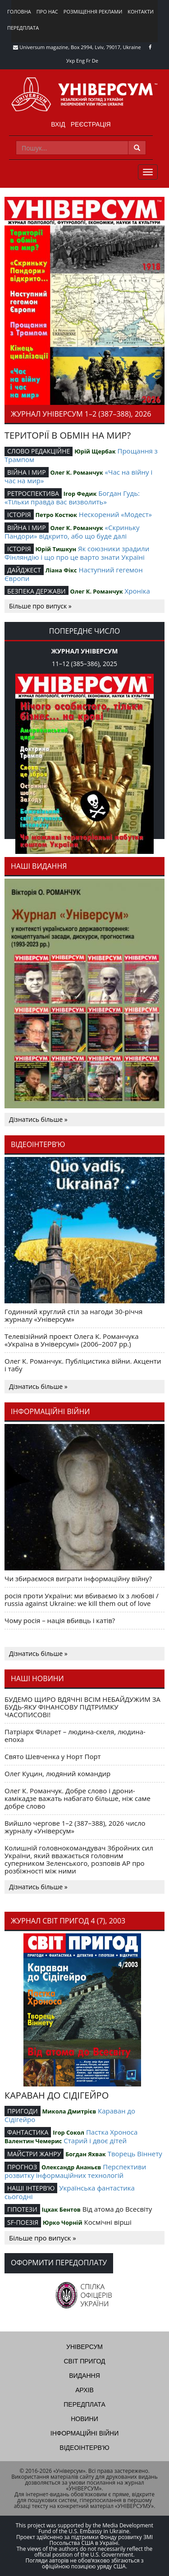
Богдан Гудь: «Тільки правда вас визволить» (72, 497)
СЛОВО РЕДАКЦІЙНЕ (38, 451)
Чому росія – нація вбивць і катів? (60, 1620)
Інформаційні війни (84, 2433)
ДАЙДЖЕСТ (24, 570)
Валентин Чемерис (33, 2141)
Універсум (84, 2346)
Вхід (58, 124)
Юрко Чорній (62, 2222)
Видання (84, 2375)
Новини (84, 2418)
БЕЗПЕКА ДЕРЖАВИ (36, 591)
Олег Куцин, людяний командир (57, 1773)
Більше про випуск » (40, 606)
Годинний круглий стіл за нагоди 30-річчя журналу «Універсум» (73, 1315)
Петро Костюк (56, 515)
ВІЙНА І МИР (26, 472)
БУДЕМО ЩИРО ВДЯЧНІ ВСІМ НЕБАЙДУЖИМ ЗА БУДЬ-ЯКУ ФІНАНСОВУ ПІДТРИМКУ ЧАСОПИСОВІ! (82, 1707)
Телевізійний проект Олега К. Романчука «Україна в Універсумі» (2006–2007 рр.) (72, 1340)
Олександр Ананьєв (71, 2167)
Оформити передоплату (59, 2263)
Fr (88, 60)
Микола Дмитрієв (69, 2111)
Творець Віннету (135, 2153)
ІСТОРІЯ (19, 514)
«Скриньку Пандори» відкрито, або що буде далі (72, 531)
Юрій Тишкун (55, 549)
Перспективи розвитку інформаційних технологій (75, 2171)
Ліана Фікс (61, 570)
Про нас (47, 11)
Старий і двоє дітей (95, 2140)
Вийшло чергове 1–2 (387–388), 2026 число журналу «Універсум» (75, 1827)
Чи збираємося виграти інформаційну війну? (78, 1578)
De (95, 60)
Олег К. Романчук (76, 472)
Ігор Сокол (68, 2132)
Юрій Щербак (94, 451)
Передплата (23, 27)
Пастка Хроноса (111, 2131)
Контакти (141, 11)
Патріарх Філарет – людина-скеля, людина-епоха (75, 1735)
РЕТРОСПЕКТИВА (33, 493)
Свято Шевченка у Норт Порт (53, 1756)
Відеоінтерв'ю (84, 2447)
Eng (80, 60)
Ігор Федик (80, 494)
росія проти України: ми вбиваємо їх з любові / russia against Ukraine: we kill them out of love (82, 1599)
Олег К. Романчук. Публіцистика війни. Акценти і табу (83, 1364)
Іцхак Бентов (60, 2209)
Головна (19, 11)
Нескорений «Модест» (115, 514)
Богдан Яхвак (85, 2154)
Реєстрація (91, 124)
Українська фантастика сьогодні (70, 2192)
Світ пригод (84, 2361)
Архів (84, 2390)
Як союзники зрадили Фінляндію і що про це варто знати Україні (77, 553)
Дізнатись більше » (38, 1119)
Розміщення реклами (93, 11)
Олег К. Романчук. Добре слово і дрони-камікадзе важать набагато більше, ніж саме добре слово (78, 1798)
